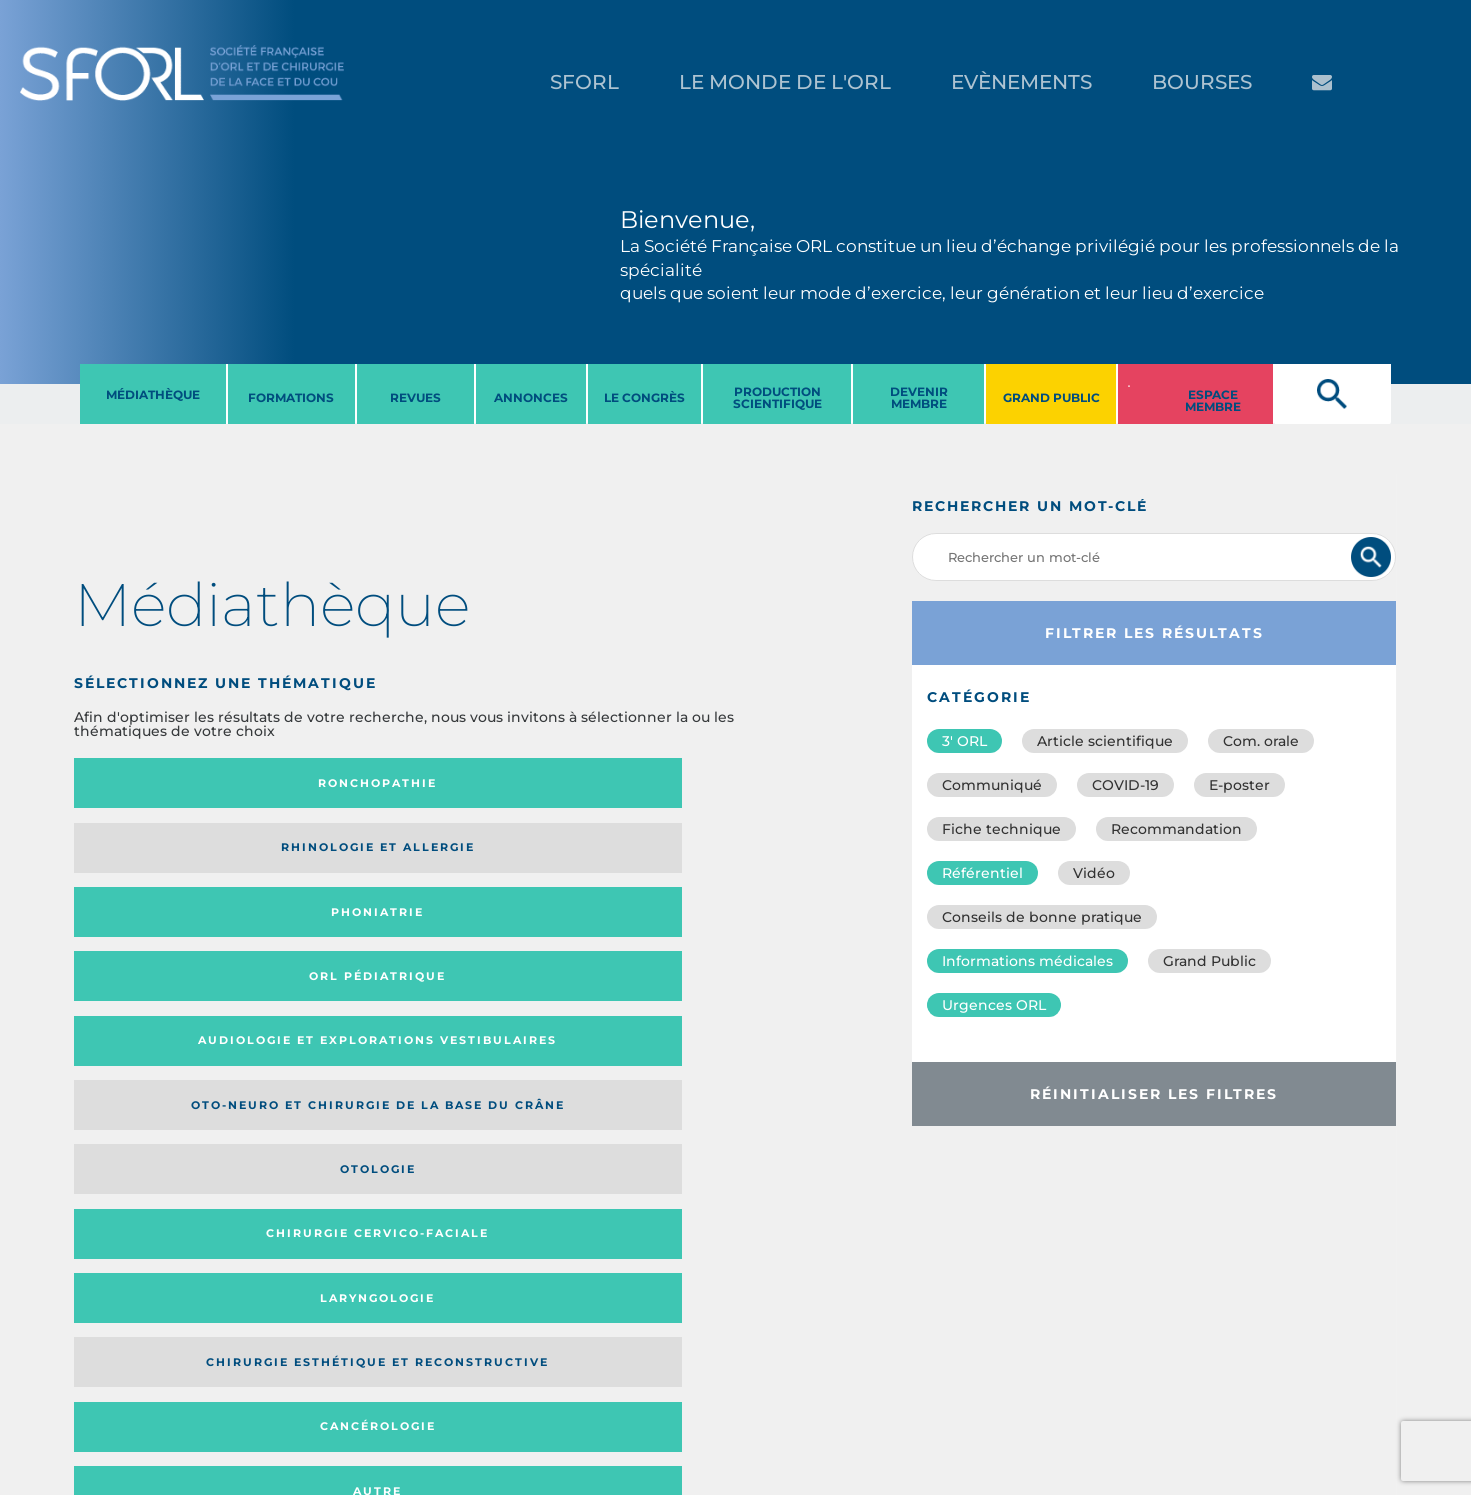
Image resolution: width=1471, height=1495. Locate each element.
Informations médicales (1027, 961)
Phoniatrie (514, 783)
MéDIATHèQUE (153, 394)
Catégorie (504, 1064)
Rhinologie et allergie (326, 783)
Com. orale (1261, 741)
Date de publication (727, 1064)
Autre (694, 932)
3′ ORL (964, 741)
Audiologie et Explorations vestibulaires (147, 854)
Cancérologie (515, 932)
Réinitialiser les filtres (1154, 1094)
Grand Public (1209, 961)
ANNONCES (531, 397)
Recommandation (1176, 829)
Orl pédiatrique (678, 783)
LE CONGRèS (644, 397)
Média (607, 1064)
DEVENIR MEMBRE (919, 397)
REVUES (415, 397)
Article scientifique (1105, 741)
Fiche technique (1001, 829)
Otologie (515, 854)
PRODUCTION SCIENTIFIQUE (777, 397)
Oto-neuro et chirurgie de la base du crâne (334, 854)
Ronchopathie (156, 783)
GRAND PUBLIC (1051, 397)
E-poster (1239, 785)
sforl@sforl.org (369, 1372)
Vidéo (1094, 873)
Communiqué (992, 785)
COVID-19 (1125, 785)
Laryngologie (156, 932)
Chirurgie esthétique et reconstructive (335, 931)
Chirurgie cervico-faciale (694, 854)
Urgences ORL (994, 1005)
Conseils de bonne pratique (1042, 917)
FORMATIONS (291, 397)
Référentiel (982, 873)
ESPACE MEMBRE (1213, 400)
